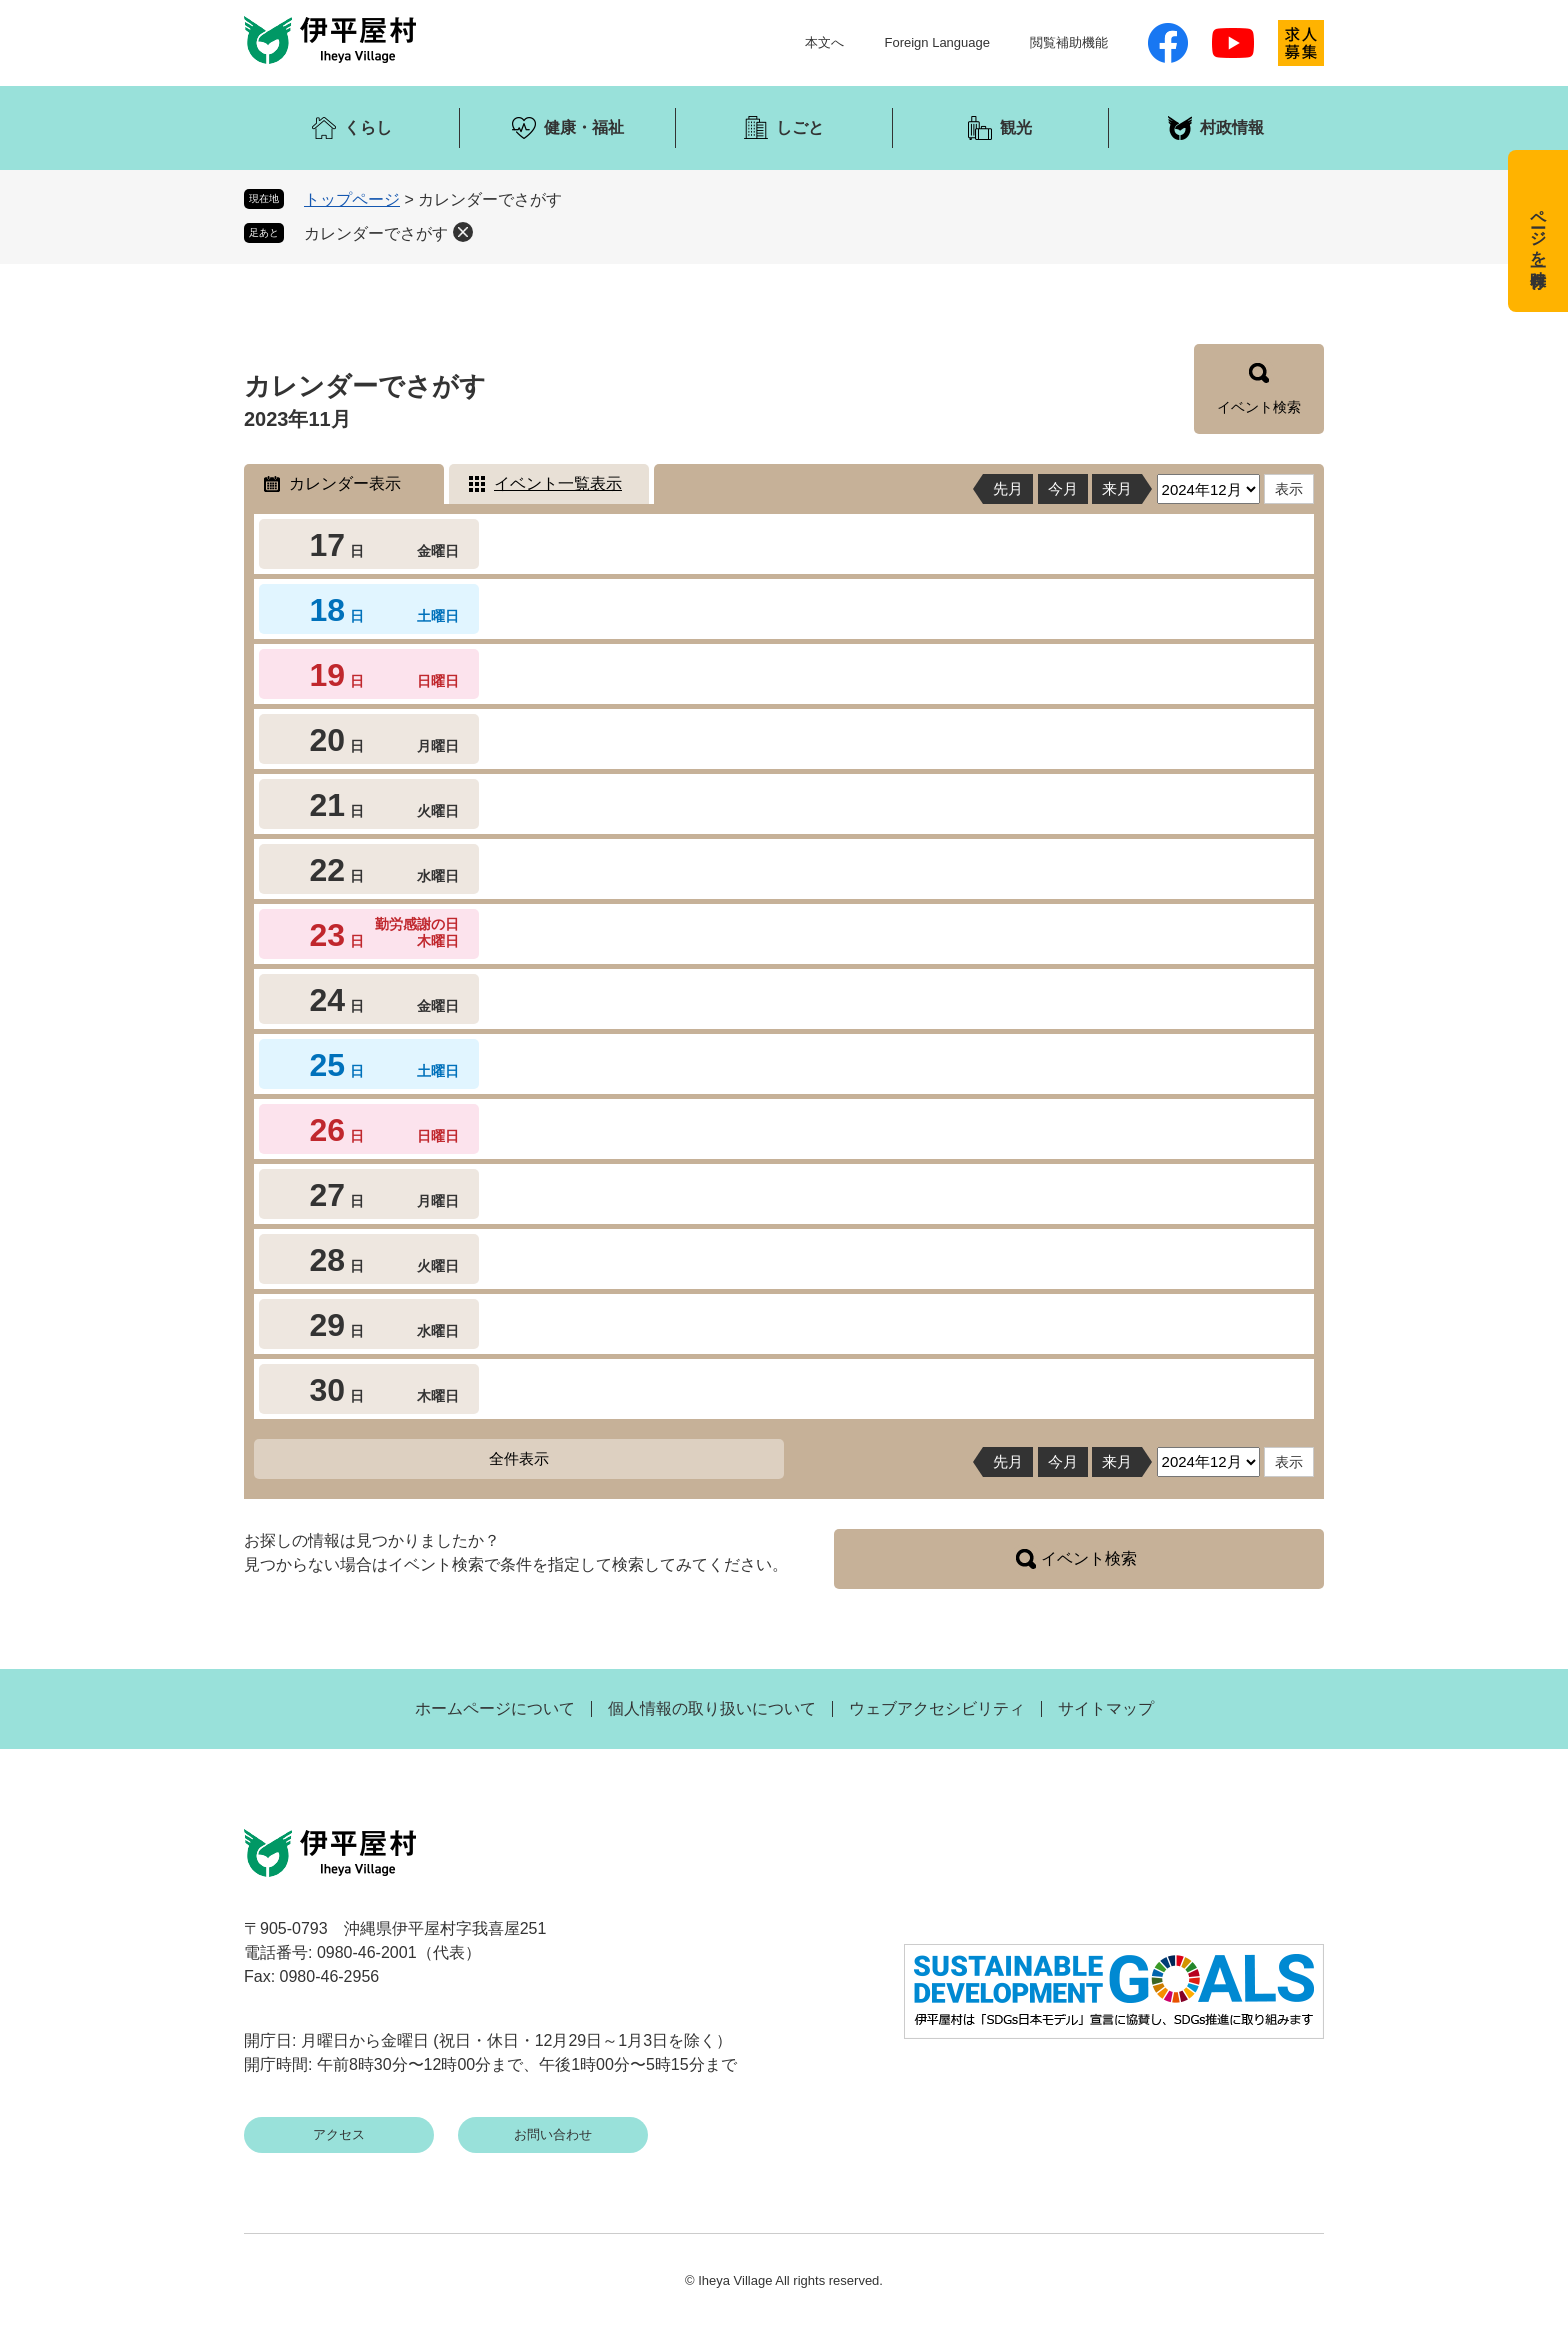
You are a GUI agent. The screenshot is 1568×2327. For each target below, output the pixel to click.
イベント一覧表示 (558, 483)
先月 (1008, 488)
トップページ (352, 199)
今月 (1063, 488)
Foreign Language (937, 42)
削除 (463, 232)
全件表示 (519, 1458)
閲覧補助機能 (1069, 42)
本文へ (824, 42)
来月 (1117, 488)
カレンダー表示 (345, 483)
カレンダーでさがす (376, 233)
